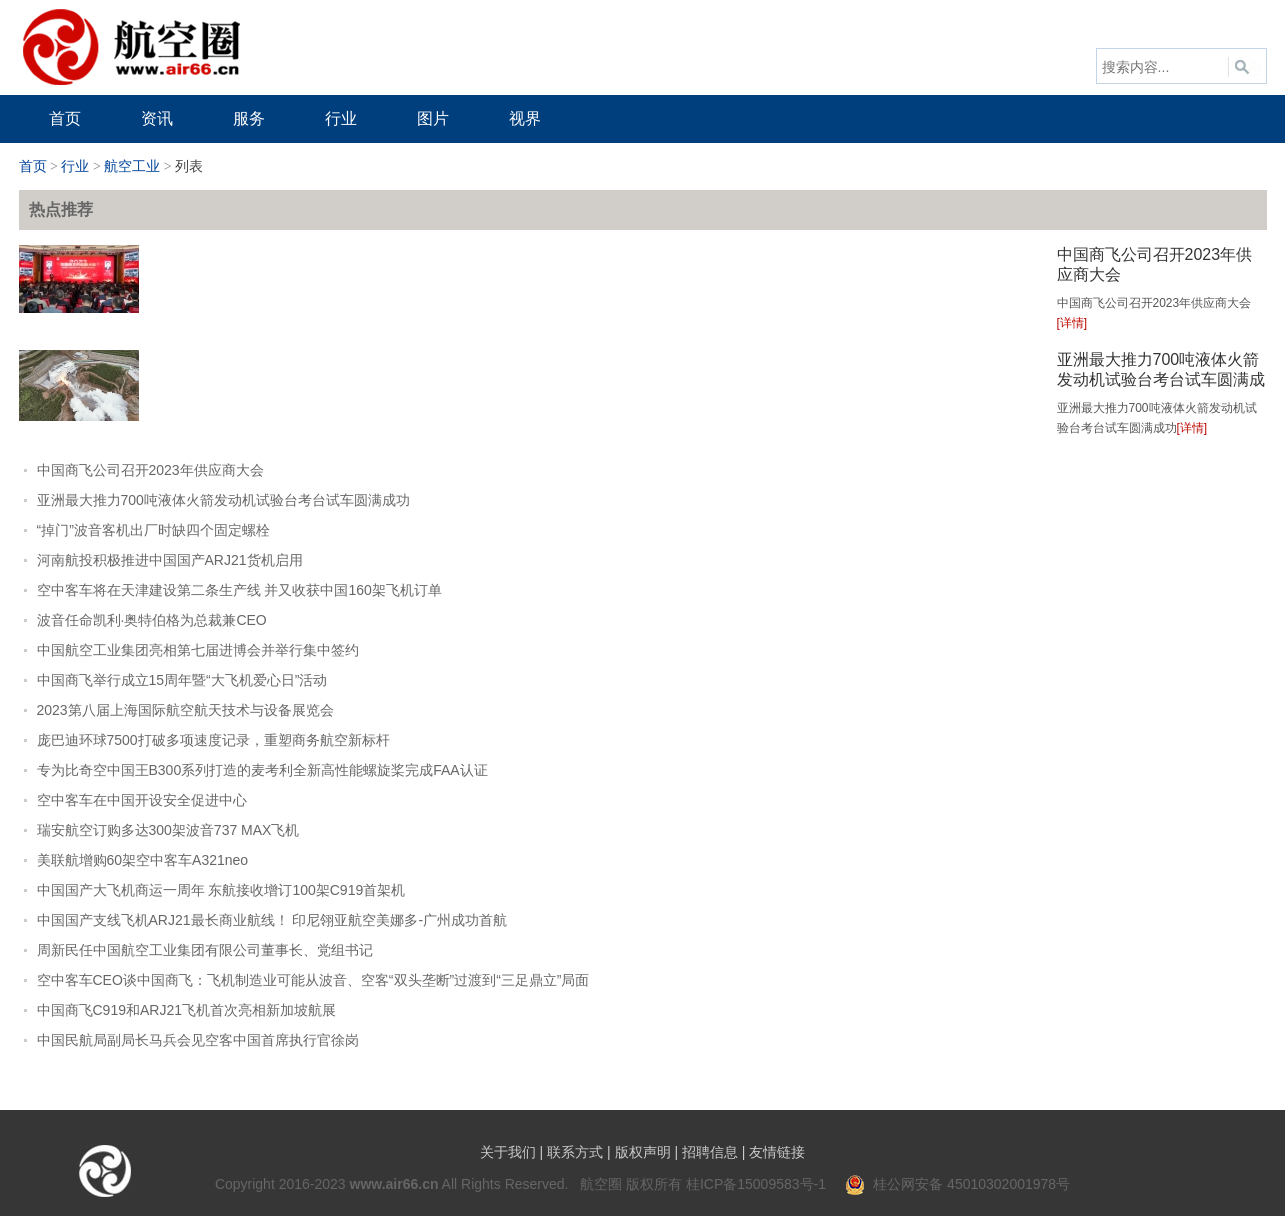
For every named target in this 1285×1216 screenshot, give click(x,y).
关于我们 (508, 1152)
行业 (75, 166)
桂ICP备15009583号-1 (756, 1184)
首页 (33, 166)
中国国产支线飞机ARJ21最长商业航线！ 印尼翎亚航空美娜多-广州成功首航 (272, 920)
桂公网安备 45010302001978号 (957, 1184)
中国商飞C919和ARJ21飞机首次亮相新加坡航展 (187, 1010)
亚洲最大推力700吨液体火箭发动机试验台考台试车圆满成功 (1161, 379)
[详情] (1072, 323)
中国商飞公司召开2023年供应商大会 (150, 470)
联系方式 (575, 1152)
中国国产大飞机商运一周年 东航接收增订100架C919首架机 (221, 890)
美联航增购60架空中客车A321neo (143, 860)
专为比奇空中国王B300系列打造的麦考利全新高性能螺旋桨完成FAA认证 (262, 770)
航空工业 (132, 166)
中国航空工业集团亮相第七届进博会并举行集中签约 (198, 650)
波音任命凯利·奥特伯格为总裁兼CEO (152, 620)
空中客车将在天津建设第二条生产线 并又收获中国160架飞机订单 (239, 590)
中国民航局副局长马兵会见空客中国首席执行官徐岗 (198, 1040)
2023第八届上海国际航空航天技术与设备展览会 (185, 710)
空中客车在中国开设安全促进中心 (142, 800)
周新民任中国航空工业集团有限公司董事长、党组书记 (205, 950)
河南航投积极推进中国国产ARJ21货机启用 (170, 560)
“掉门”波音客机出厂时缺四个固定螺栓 (153, 530)
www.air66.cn (394, 1184)
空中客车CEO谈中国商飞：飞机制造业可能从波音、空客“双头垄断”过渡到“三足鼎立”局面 (313, 980)
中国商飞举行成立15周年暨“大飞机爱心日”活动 (182, 680)
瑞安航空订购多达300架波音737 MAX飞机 (168, 830)
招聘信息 (710, 1152)
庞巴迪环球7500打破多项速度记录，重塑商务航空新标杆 (213, 740)
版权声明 (643, 1152)
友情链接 (777, 1152)
